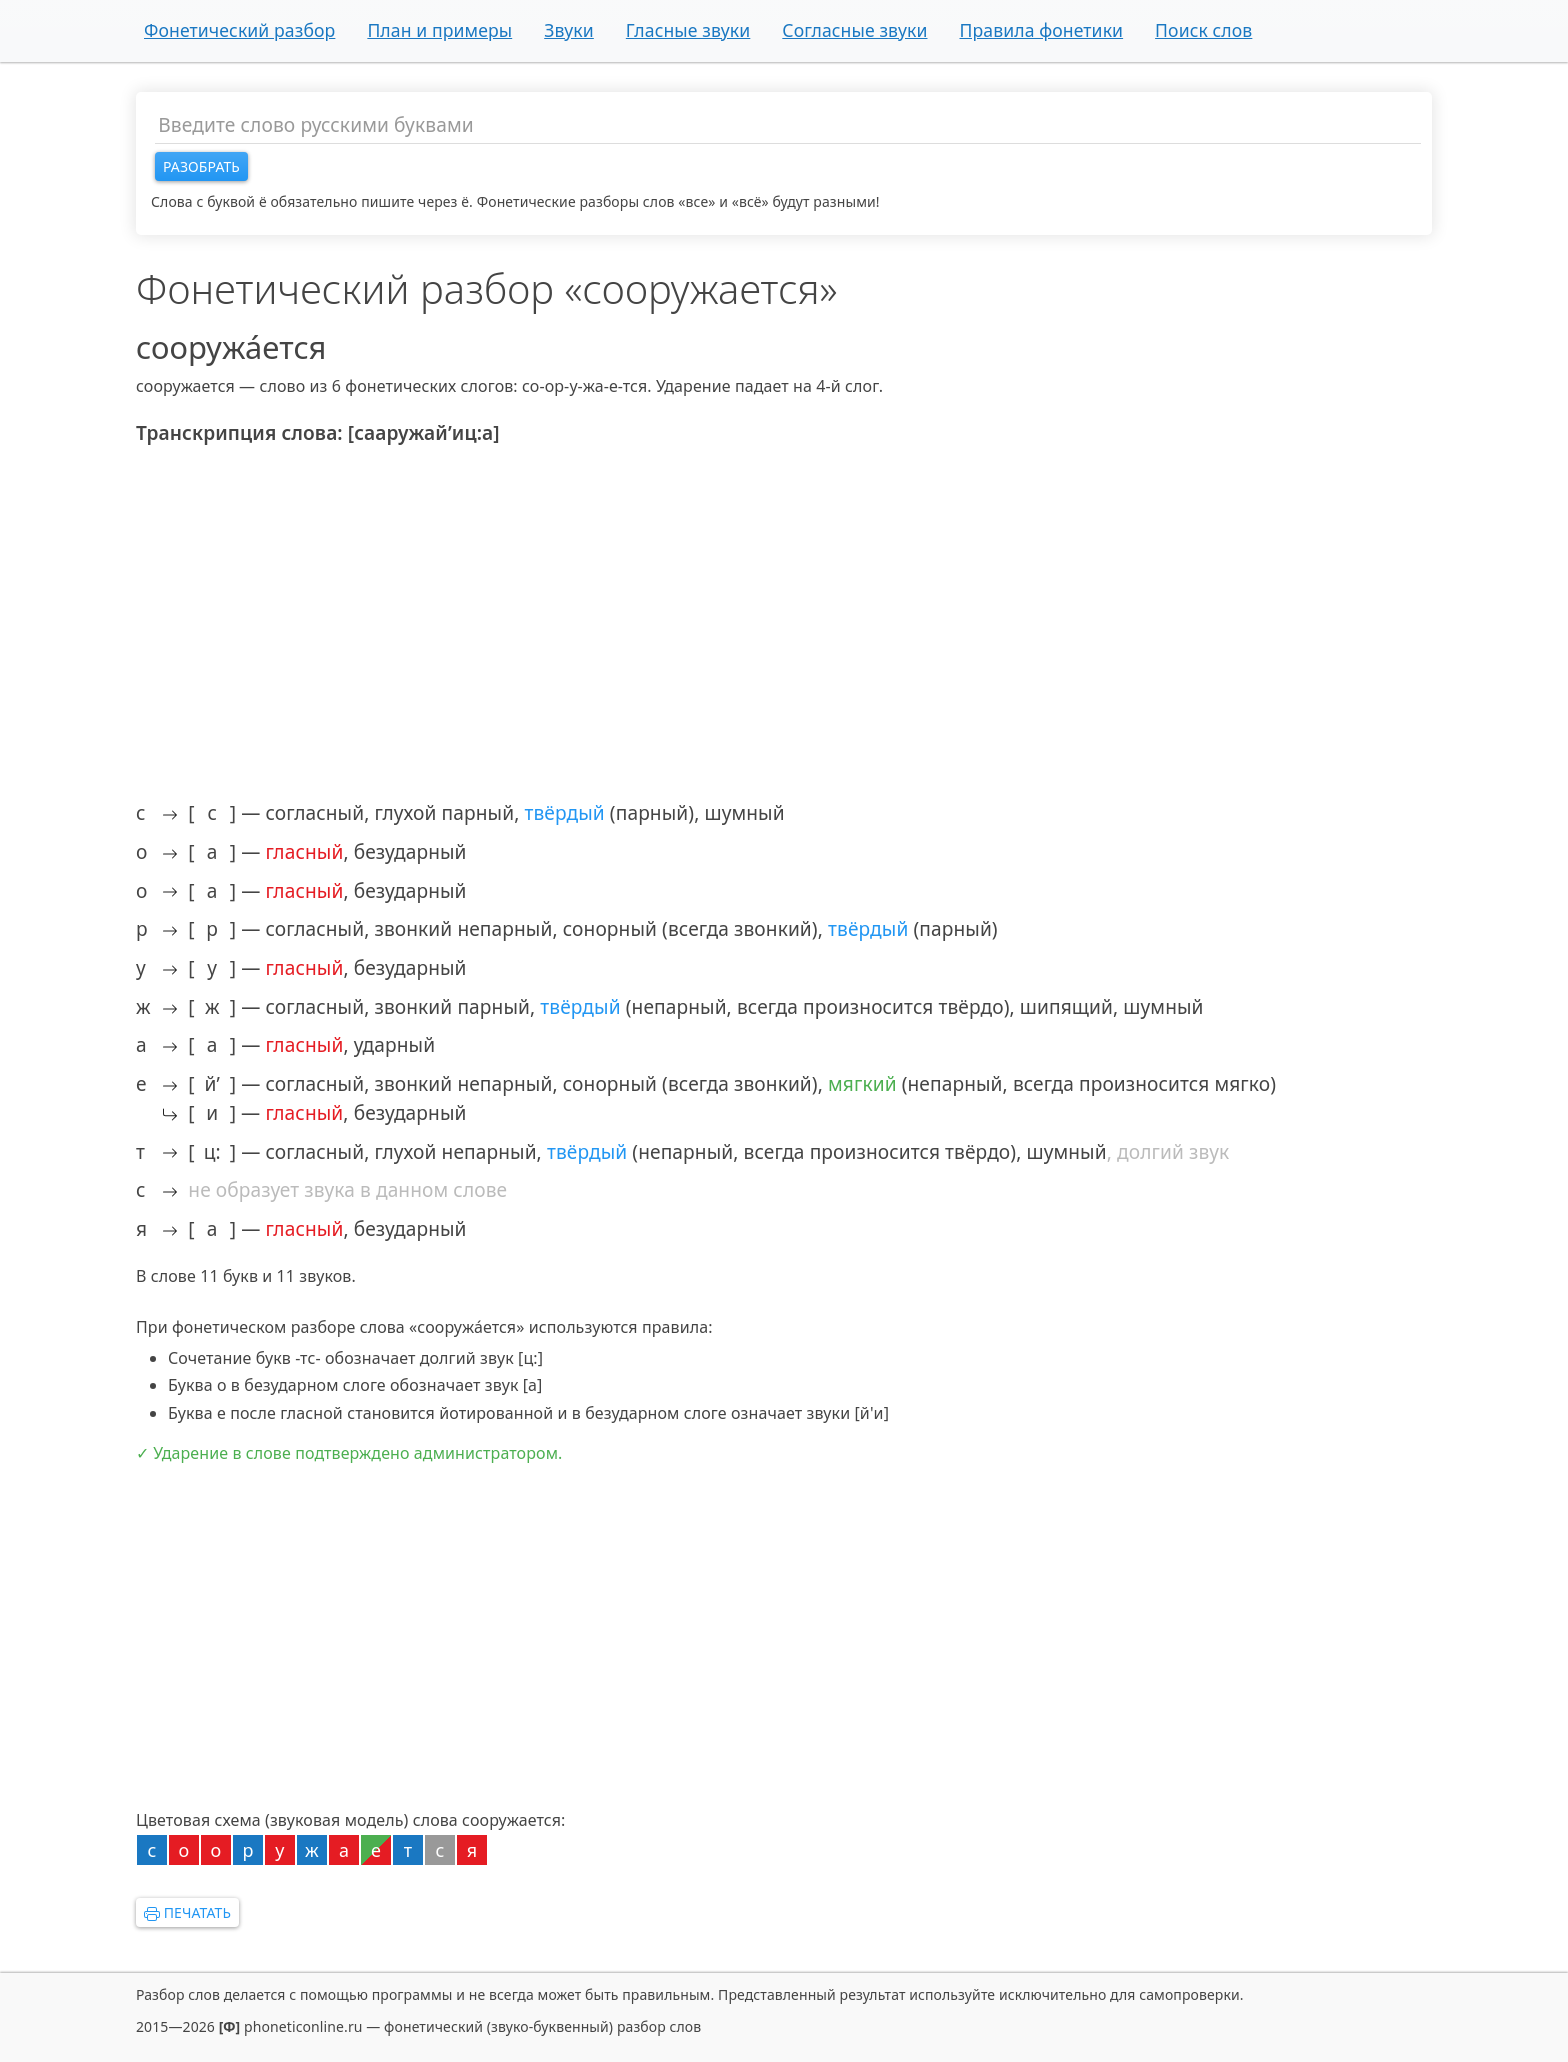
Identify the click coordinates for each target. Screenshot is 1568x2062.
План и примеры (439, 30)
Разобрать (201, 166)
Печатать (187, 1912)
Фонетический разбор (239, 30)
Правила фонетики (1041, 30)
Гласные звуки (688, 30)
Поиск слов (1203, 30)
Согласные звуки (854, 30)
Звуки (569, 30)
